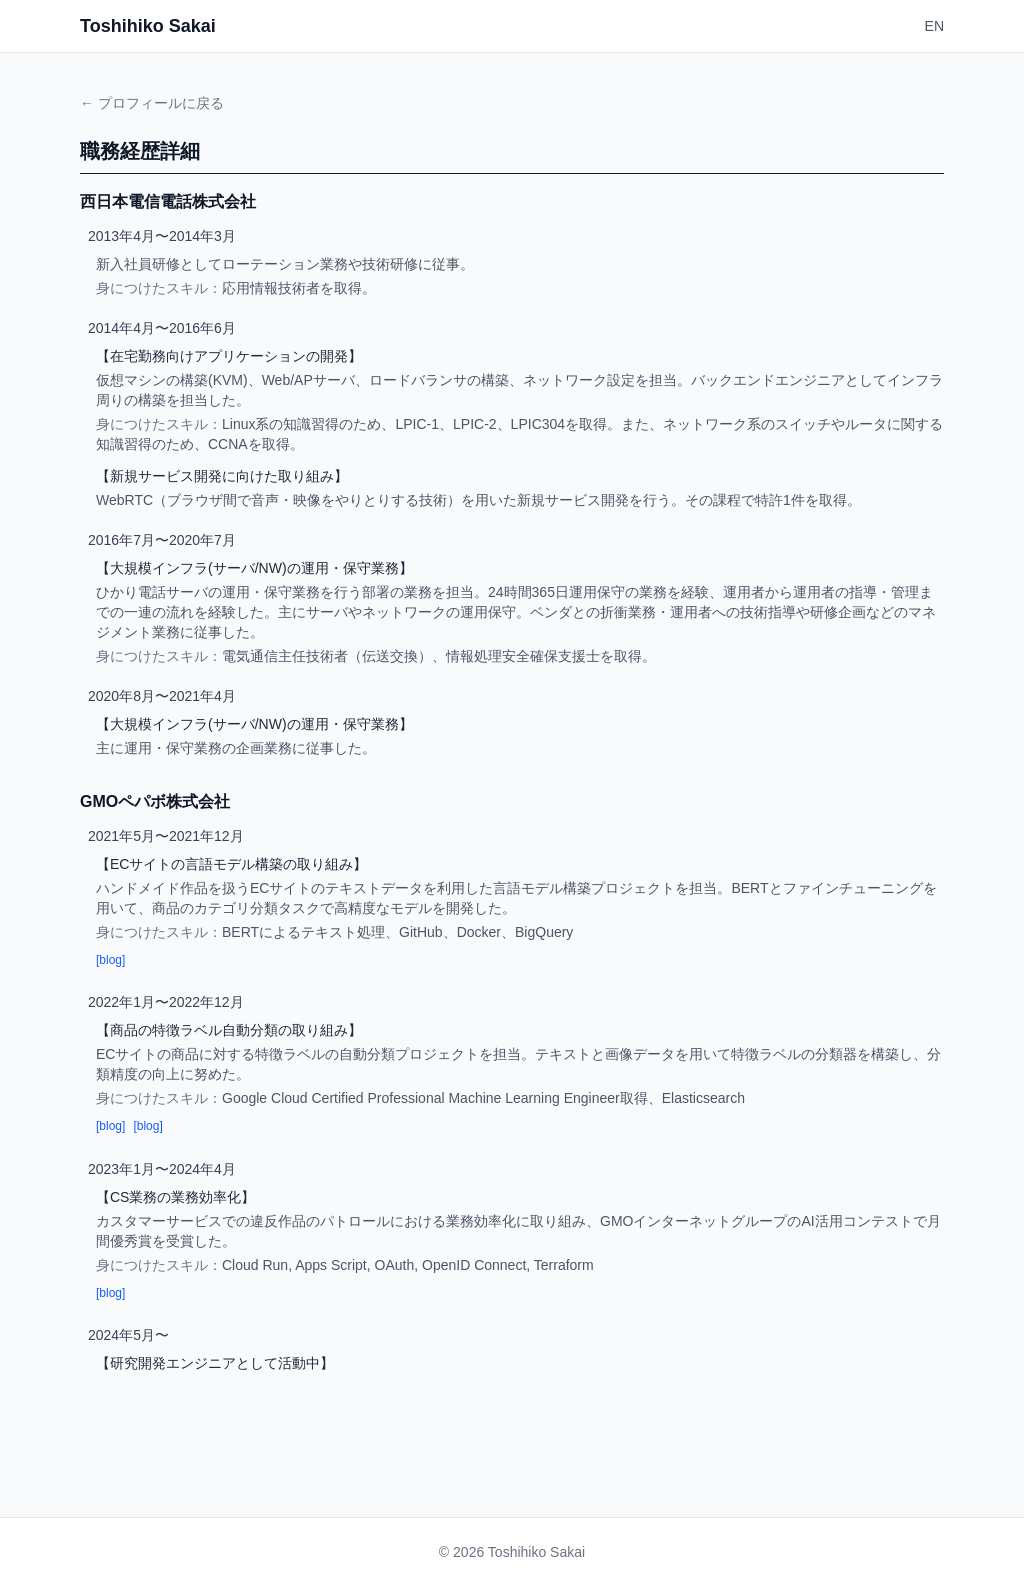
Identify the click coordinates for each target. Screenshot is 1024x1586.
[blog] (110, 960)
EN (934, 26)
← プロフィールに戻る (152, 103)
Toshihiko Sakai (148, 26)
